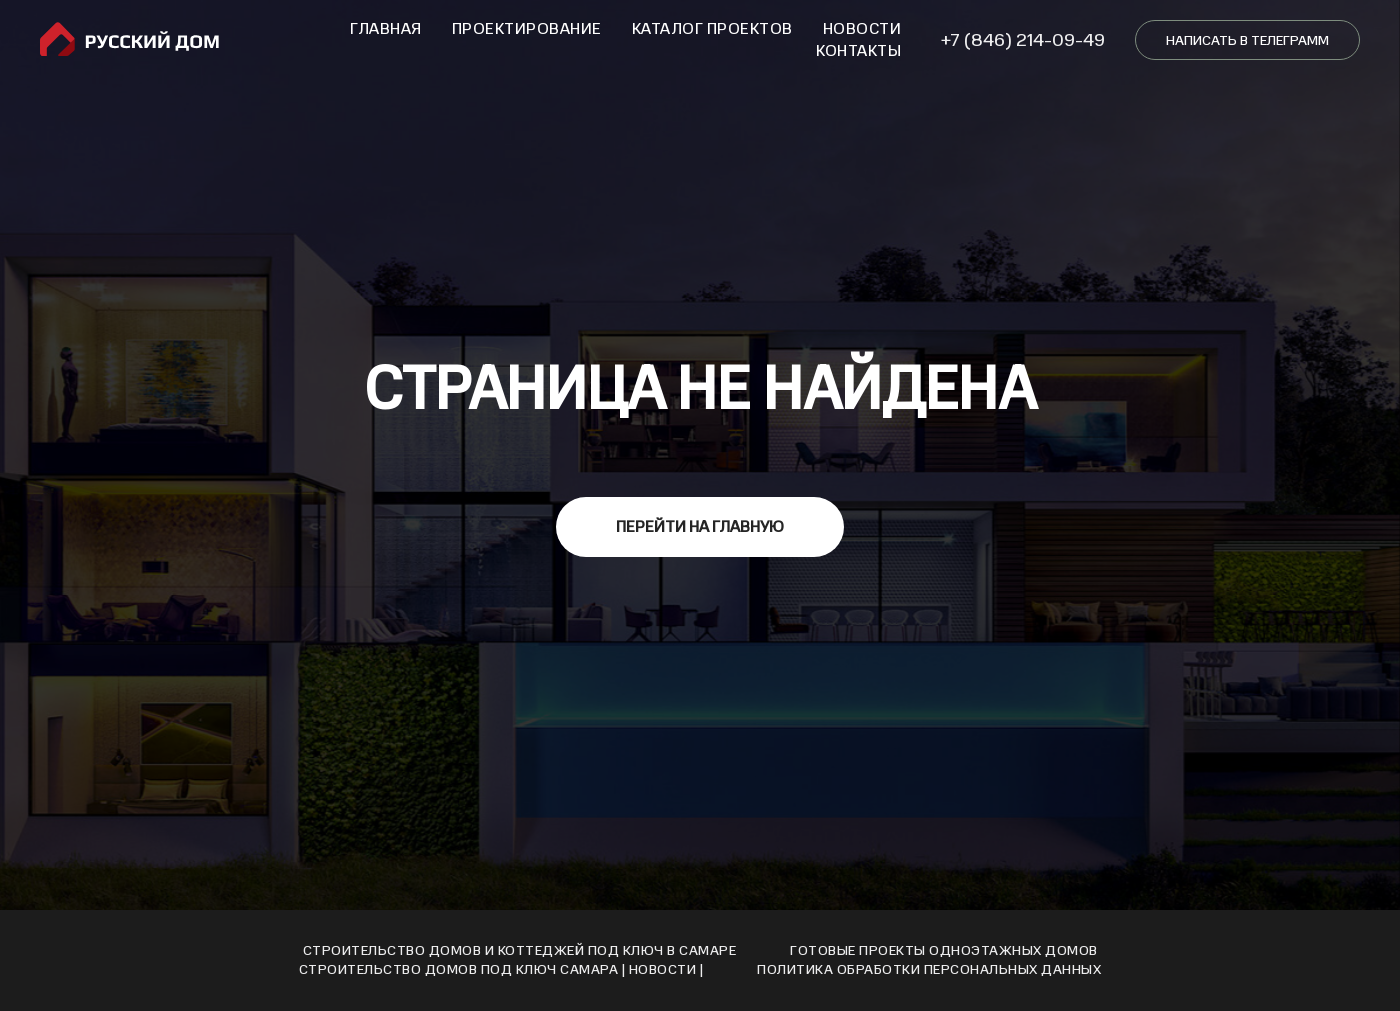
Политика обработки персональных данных (929, 969)
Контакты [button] (858, 51)
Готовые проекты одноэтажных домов (944, 950)
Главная (386, 29)
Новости (862, 29)
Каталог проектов (712, 29)
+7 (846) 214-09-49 (1023, 40)
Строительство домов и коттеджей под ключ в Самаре (520, 950)
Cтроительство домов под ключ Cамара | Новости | (501, 969)
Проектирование (527, 29)
